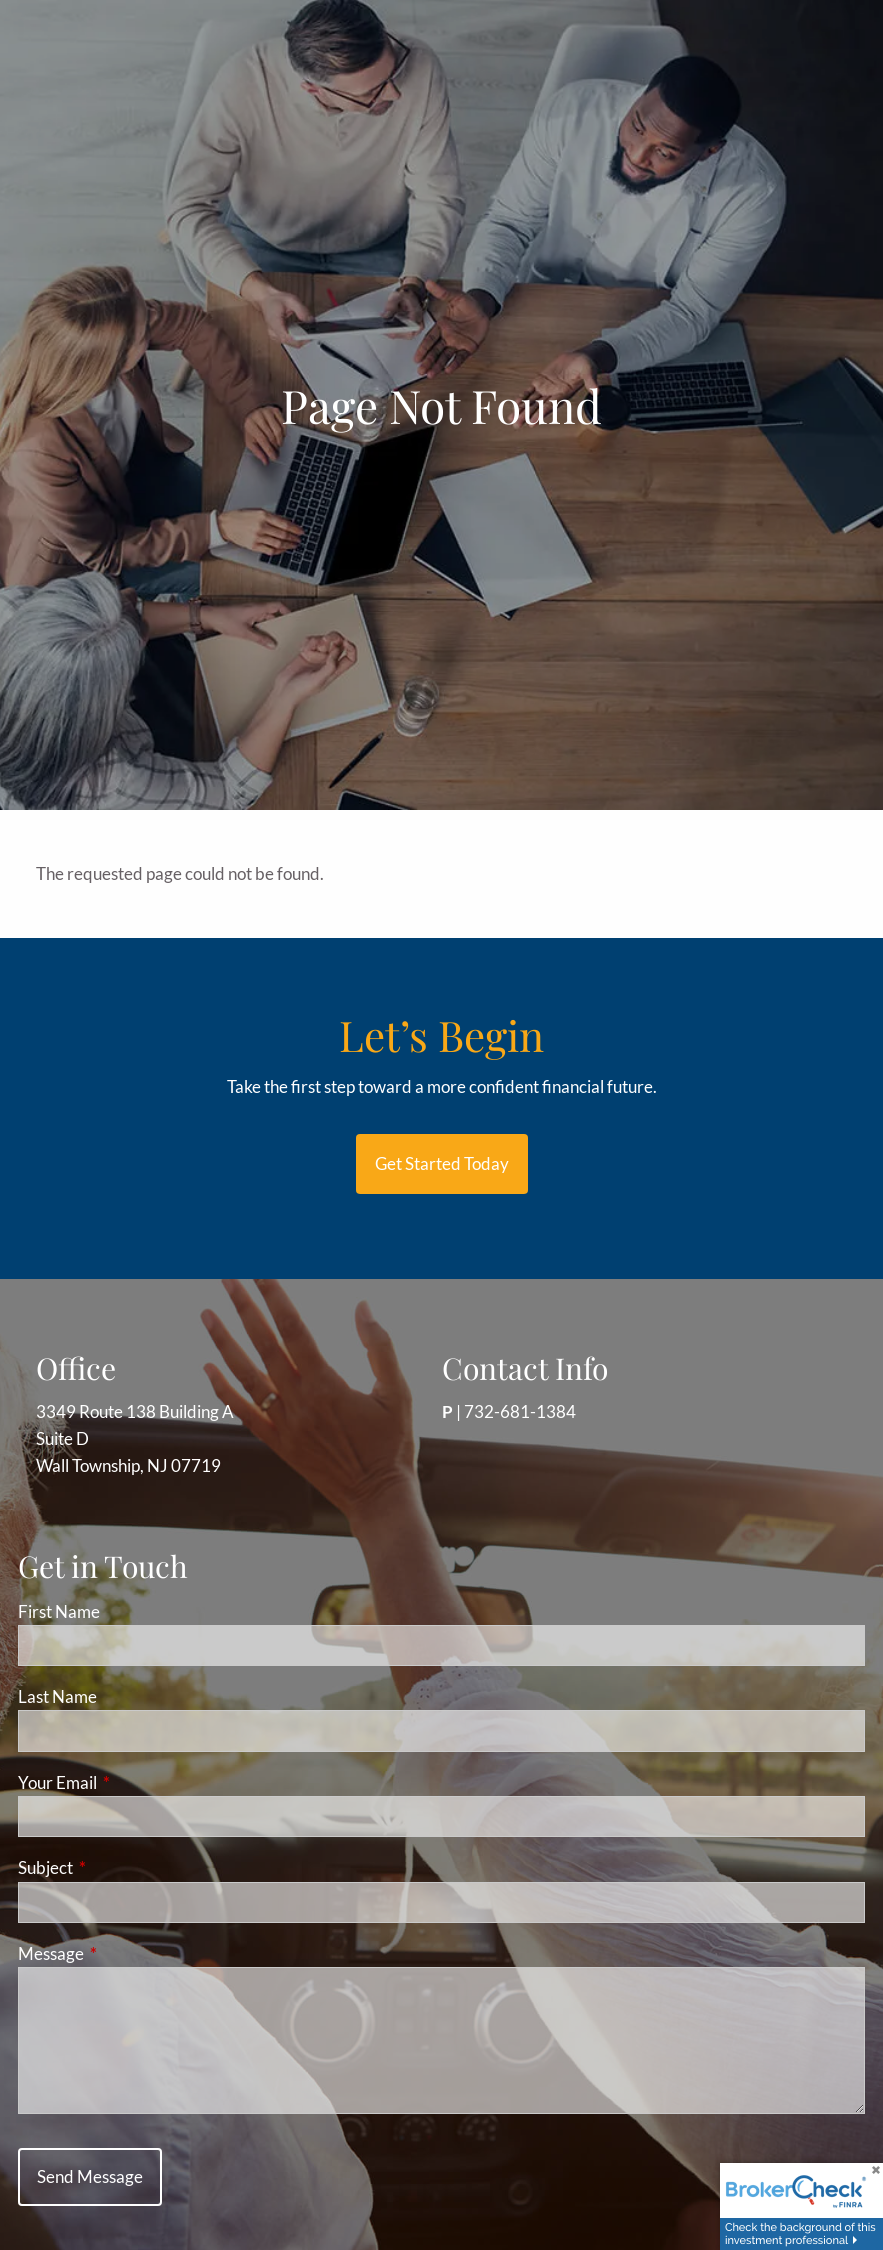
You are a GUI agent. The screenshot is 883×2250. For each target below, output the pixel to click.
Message (128, 1953)
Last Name (57, 1696)
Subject (123, 1867)
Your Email (135, 1782)
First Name (59, 1611)
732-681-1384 (520, 1411)
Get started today (442, 1163)
